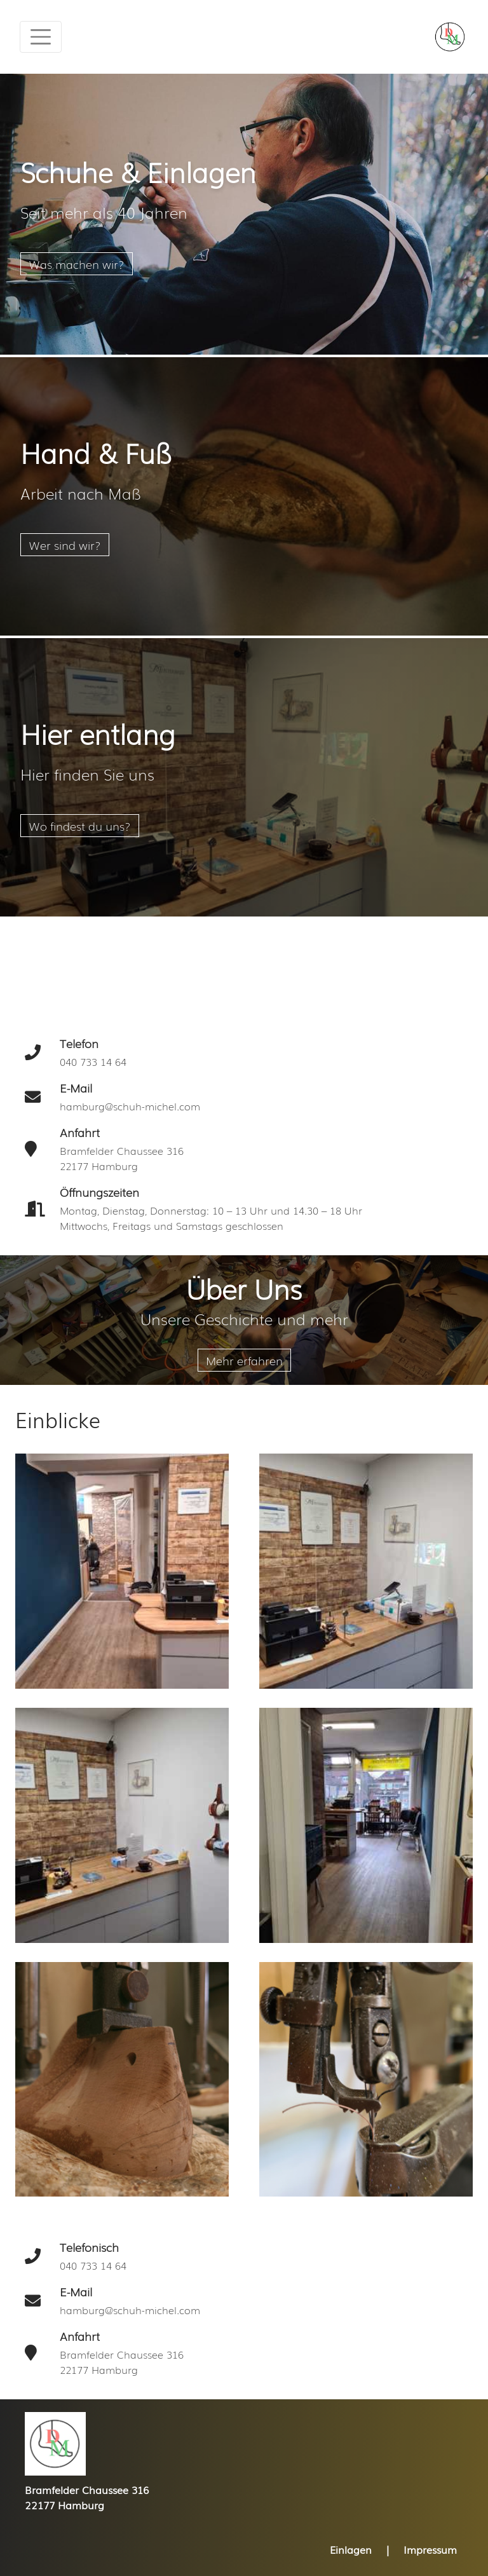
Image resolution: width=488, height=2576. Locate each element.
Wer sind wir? (65, 544)
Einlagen (351, 2549)
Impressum (430, 2549)
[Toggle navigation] (41, 37)
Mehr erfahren (244, 1360)
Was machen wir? (77, 264)
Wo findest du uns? (80, 825)
